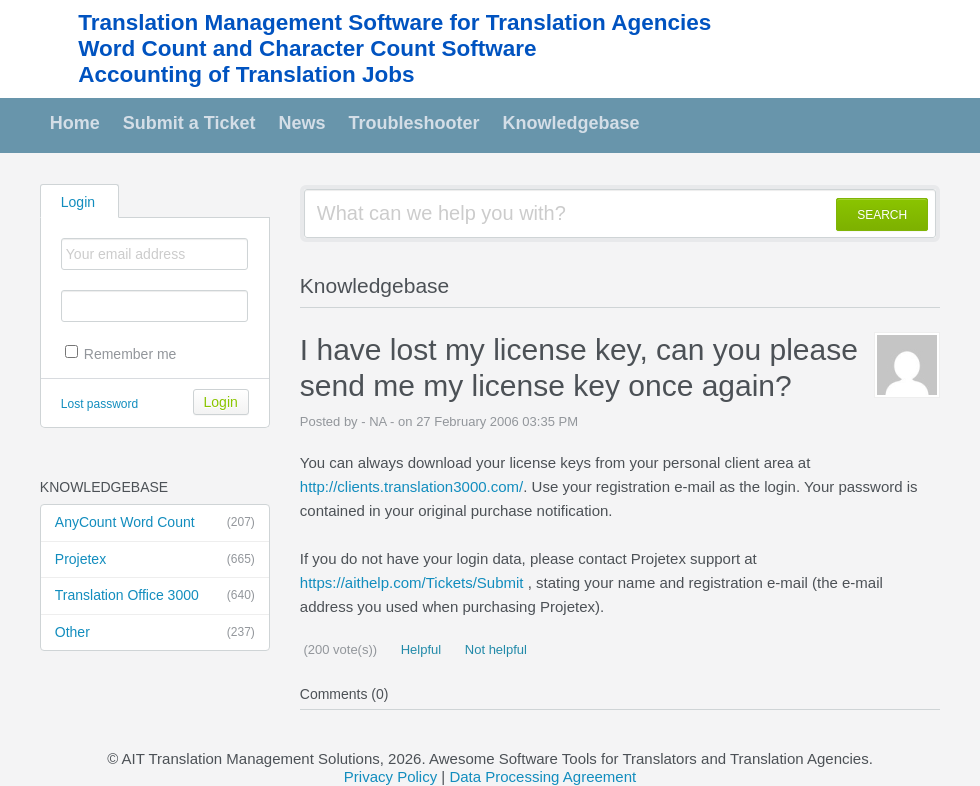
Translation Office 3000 (155, 596)
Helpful (419, 649)
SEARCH (882, 215)
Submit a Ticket (189, 123)
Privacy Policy (390, 776)
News (302, 123)
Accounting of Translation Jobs (246, 74)
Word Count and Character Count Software (307, 48)
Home (75, 123)
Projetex (155, 560)
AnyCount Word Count (155, 523)
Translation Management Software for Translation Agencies (394, 22)
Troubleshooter (414, 123)
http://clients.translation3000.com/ (411, 486)
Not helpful (494, 649)
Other (155, 633)
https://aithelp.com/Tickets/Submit (412, 582)
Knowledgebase (571, 123)
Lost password (99, 404)
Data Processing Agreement (542, 776)
